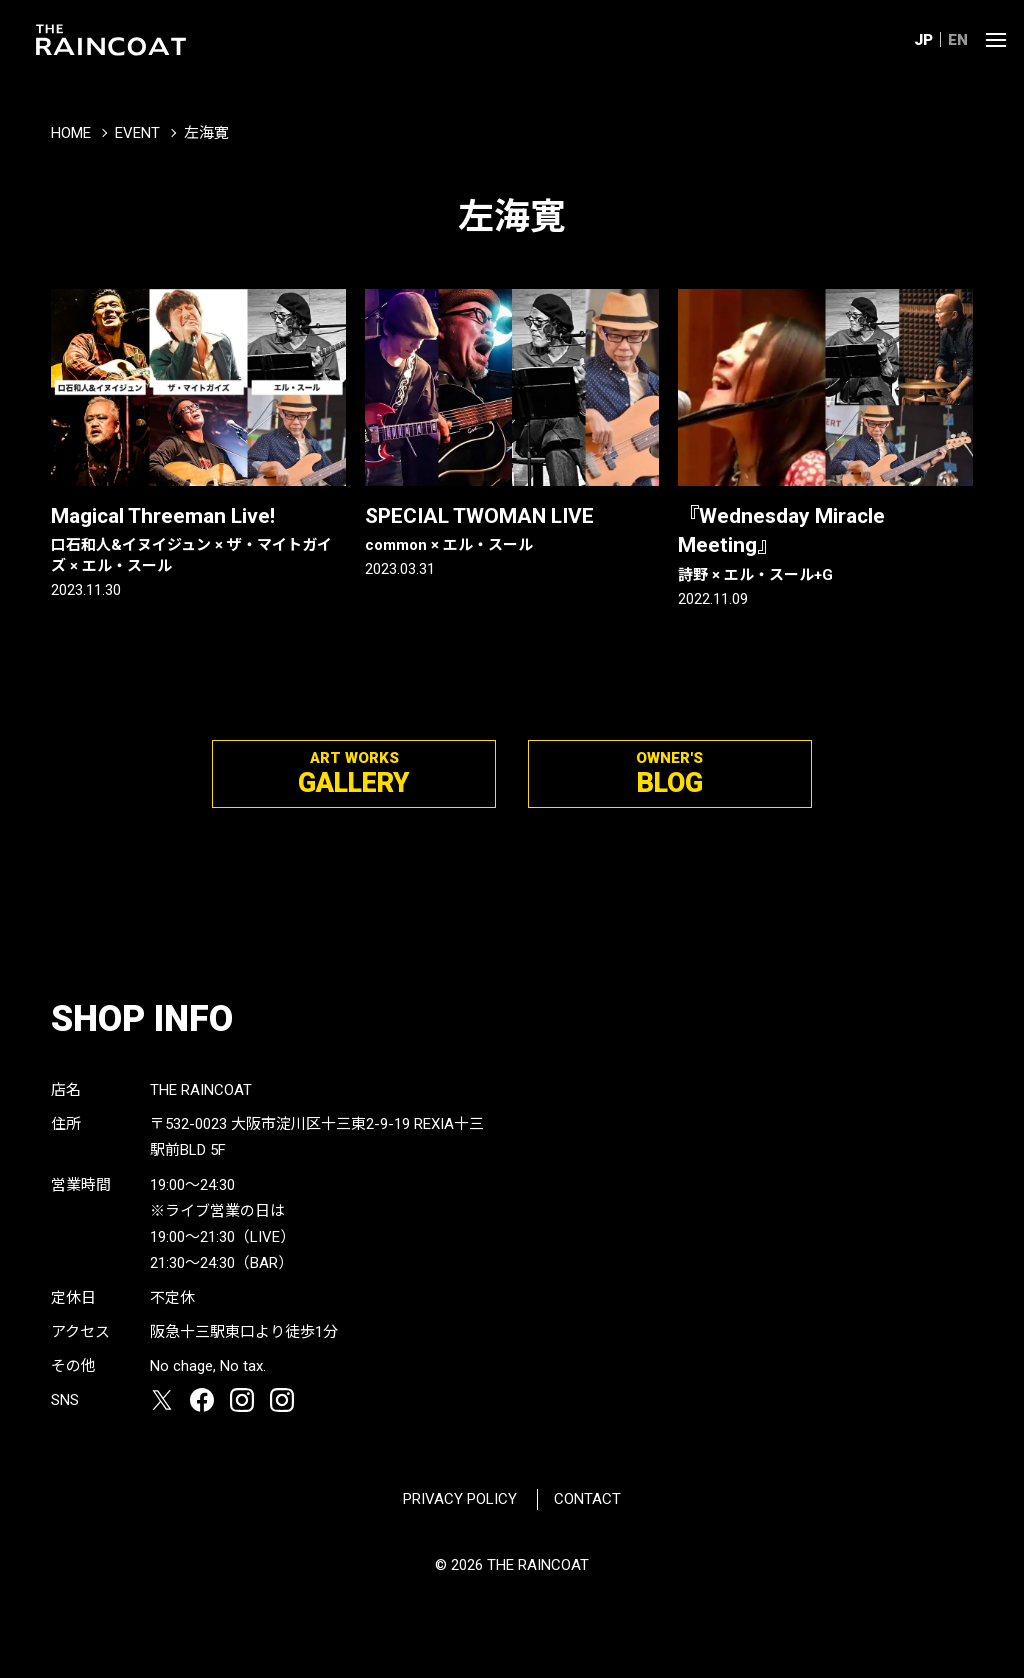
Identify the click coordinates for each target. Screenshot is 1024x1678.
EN (958, 40)
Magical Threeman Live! (198, 540)
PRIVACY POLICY (460, 1499)
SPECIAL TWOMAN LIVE (512, 530)
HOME (71, 133)
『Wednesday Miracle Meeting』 (825, 545)
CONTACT (587, 1499)
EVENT (137, 133)
